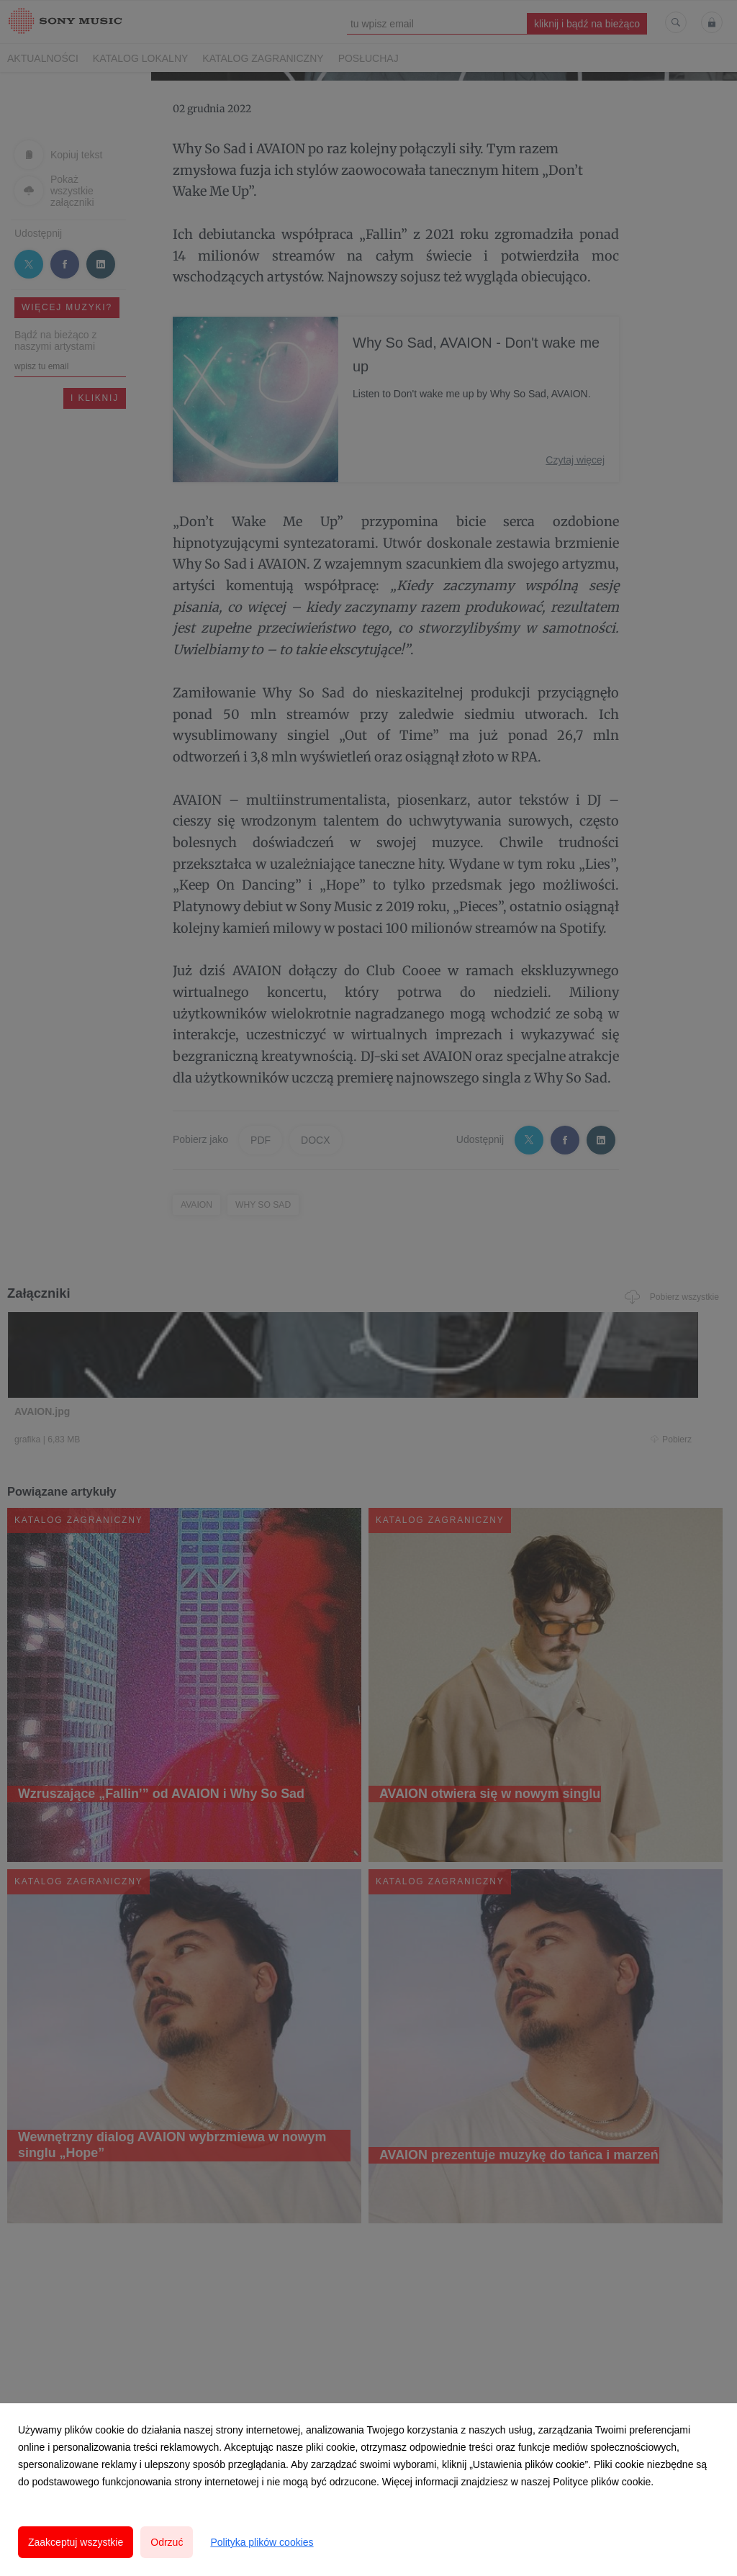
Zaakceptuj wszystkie (75, 2542)
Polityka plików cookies (261, 2542)
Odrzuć (166, 2542)
